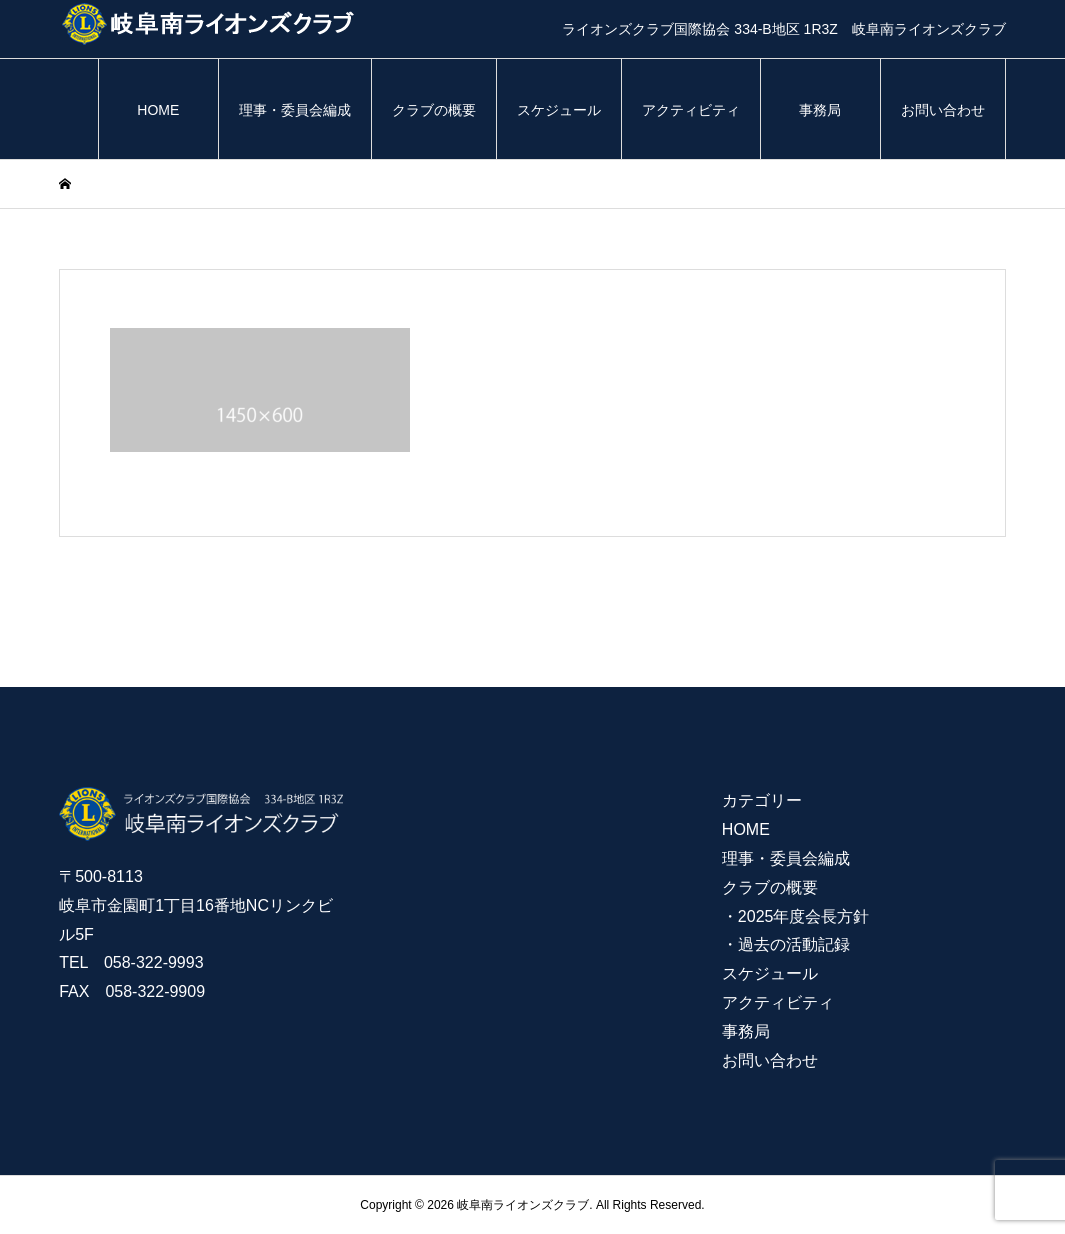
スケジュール (559, 110)
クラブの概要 (434, 110)
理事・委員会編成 (295, 110)
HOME (158, 110)
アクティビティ (691, 110)
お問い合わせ (943, 110)
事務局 (820, 110)
